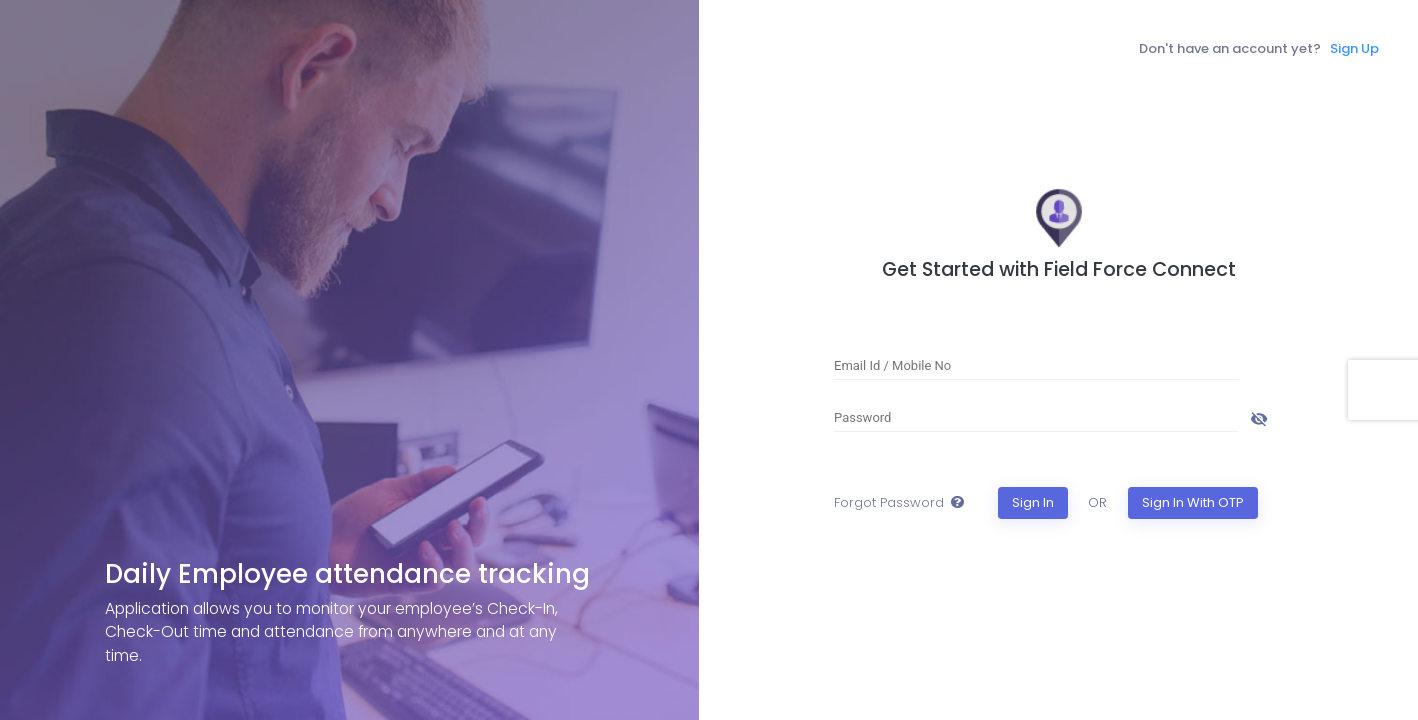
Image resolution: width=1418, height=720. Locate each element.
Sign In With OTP (1193, 502)
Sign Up (1354, 48)
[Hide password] (1259, 417)
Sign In (1033, 502)
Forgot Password (889, 502)
